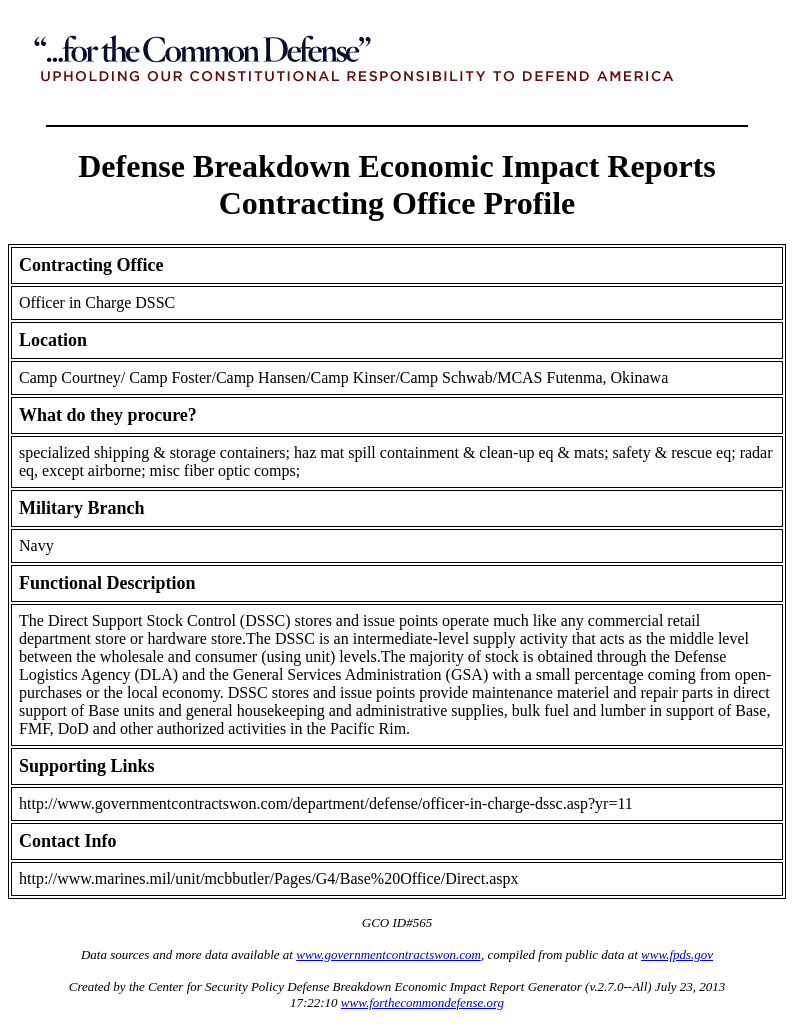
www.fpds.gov (677, 954)
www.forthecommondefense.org (422, 1002)
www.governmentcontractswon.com (388, 954)
